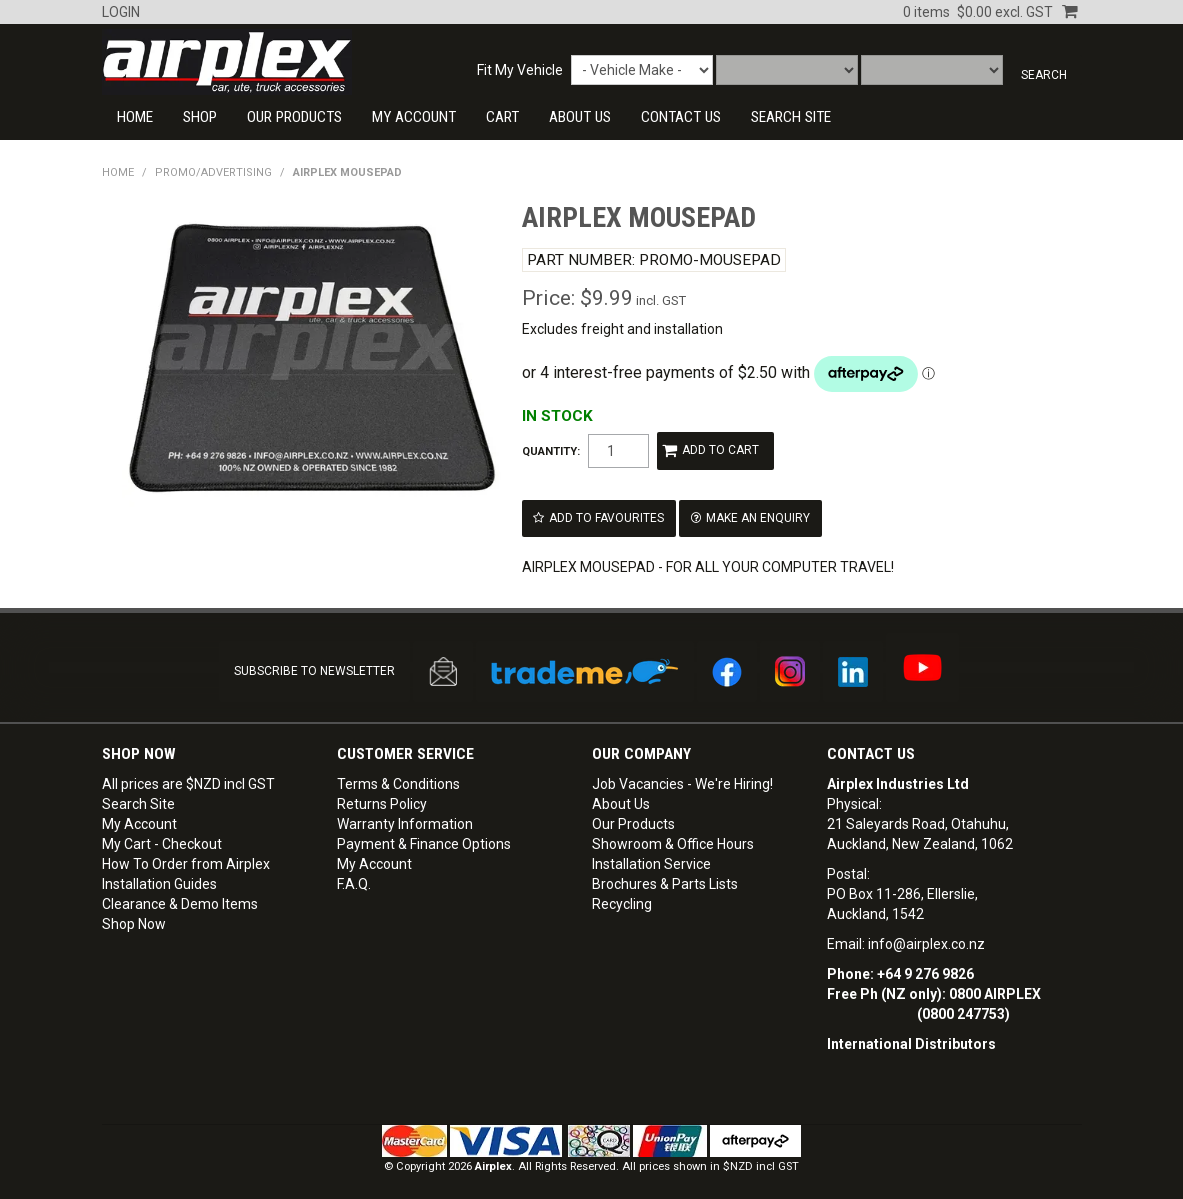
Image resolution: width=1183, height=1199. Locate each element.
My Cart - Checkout (162, 836)
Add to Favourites (605, 514)
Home (135, 117)
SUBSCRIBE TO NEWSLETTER (314, 664)
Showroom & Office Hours (673, 836)
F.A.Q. (354, 876)
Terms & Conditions (398, 776)
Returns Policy (382, 796)
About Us (580, 117)
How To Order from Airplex (186, 856)
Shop (200, 117)
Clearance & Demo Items (180, 896)
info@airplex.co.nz (926, 936)
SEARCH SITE (791, 117)
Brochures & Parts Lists (665, 876)
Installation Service (651, 856)
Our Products (294, 117)
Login (121, 12)
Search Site (138, 796)
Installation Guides (159, 876)
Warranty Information (405, 816)
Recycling (622, 896)
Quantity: (551, 450)
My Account (414, 117)
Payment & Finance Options (424, 836)
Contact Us (871, 746)
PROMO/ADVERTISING (213, 172)
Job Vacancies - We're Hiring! (682, 776)
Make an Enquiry (753, 514)
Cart (502, 117)
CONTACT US (681, 117)
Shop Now (134, 916)
